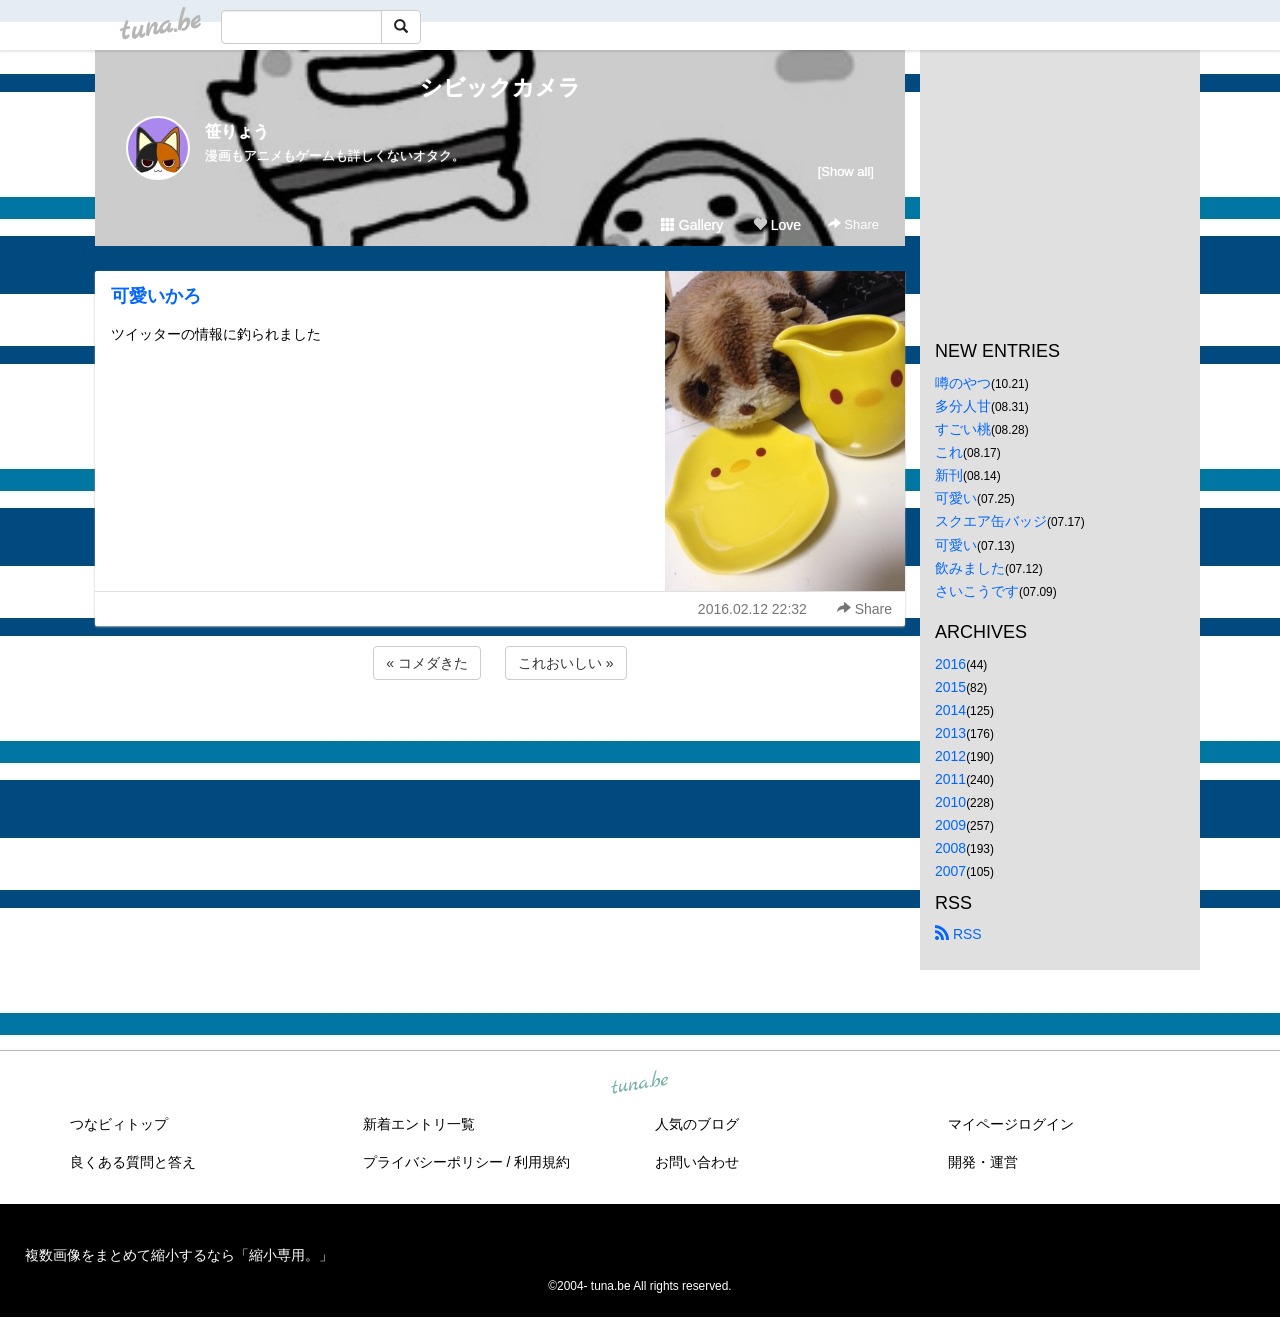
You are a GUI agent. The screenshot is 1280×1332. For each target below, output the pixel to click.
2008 (950, 848)
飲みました (970, 568)
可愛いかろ (156, 296)
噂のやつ (963, 383)
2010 (950, 802)
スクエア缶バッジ (991, 521)
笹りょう (237, 131)
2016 (950, 664)
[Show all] (846, 171)
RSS (958, 934)
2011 (950, 779)
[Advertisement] (500, 738)
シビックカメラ (500, 87)
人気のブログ (697, 1124)
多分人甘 (963, 406)
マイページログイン (1011, 1124)
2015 (950, 687)
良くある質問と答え (133, 1162)
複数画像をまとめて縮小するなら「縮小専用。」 (179, 1255)
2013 (950, 733)
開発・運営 (983, 1162)
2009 (950, 825)
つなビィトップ (119, 1124)
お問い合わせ (697, 1162)
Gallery (692, 225)
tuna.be (639, 1083)
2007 (950, 871)
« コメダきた (427, 663)
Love (777, 225)
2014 (950, 710)
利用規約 (542, 1162)
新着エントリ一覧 (419, 1124)
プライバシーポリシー (433, 1162)
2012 (950, 756)
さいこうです (977, 591)
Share (853, 224)
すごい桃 (963, 429)
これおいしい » (566, 663)
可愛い (956, 498)
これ (949, 452)
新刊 (949, 475)
